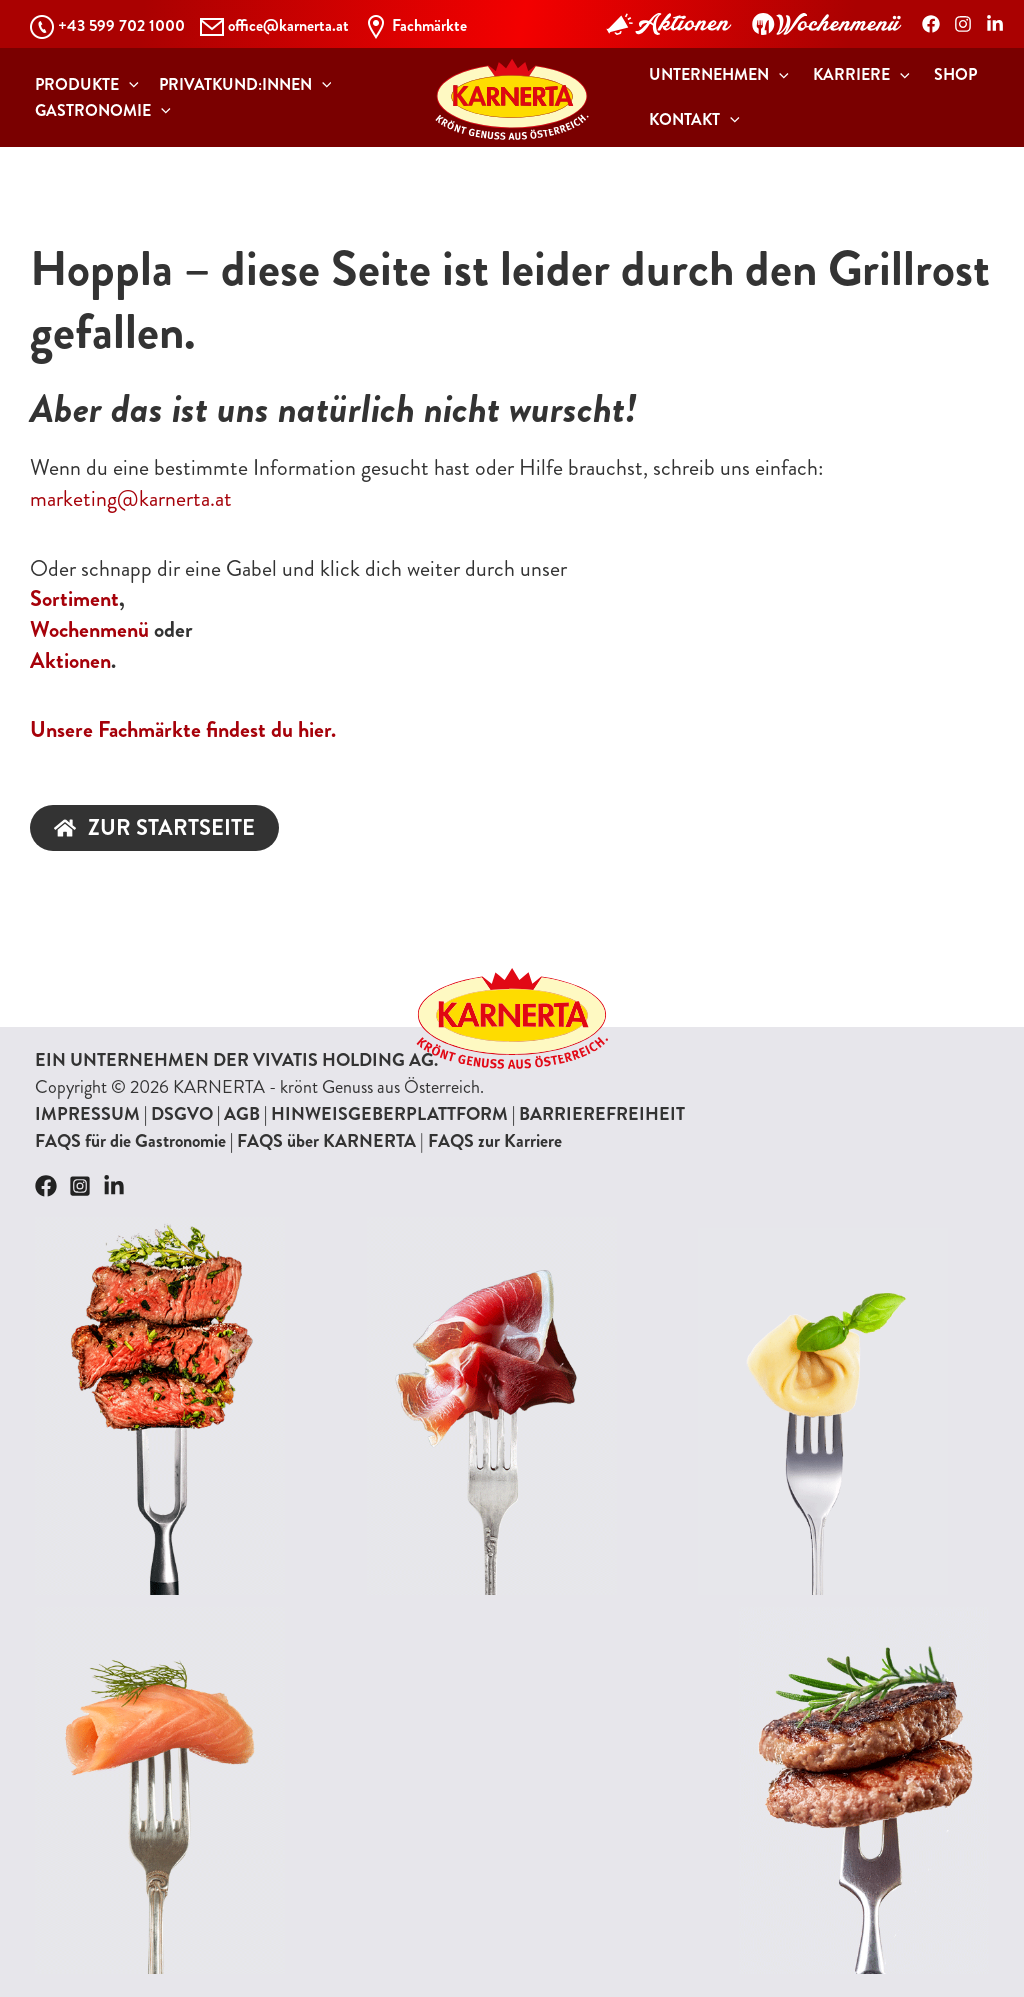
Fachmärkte (429, 25)
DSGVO (182, 1114)
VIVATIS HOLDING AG (343, 1060)
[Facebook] (931, 24)
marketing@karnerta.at (131, 498)
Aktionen (70, 660)
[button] (82, 85)
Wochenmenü (89, 629)
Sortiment (74, 598)
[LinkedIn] (995, 24)
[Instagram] (963, 24)
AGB (242, 1114)
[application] (124, 85)
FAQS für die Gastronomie (130, 1141)
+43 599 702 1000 (121, 25)
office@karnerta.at (288, 25)
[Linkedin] (114, 1186)
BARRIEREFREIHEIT (602, 1114)
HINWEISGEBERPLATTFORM (389, 1114)
